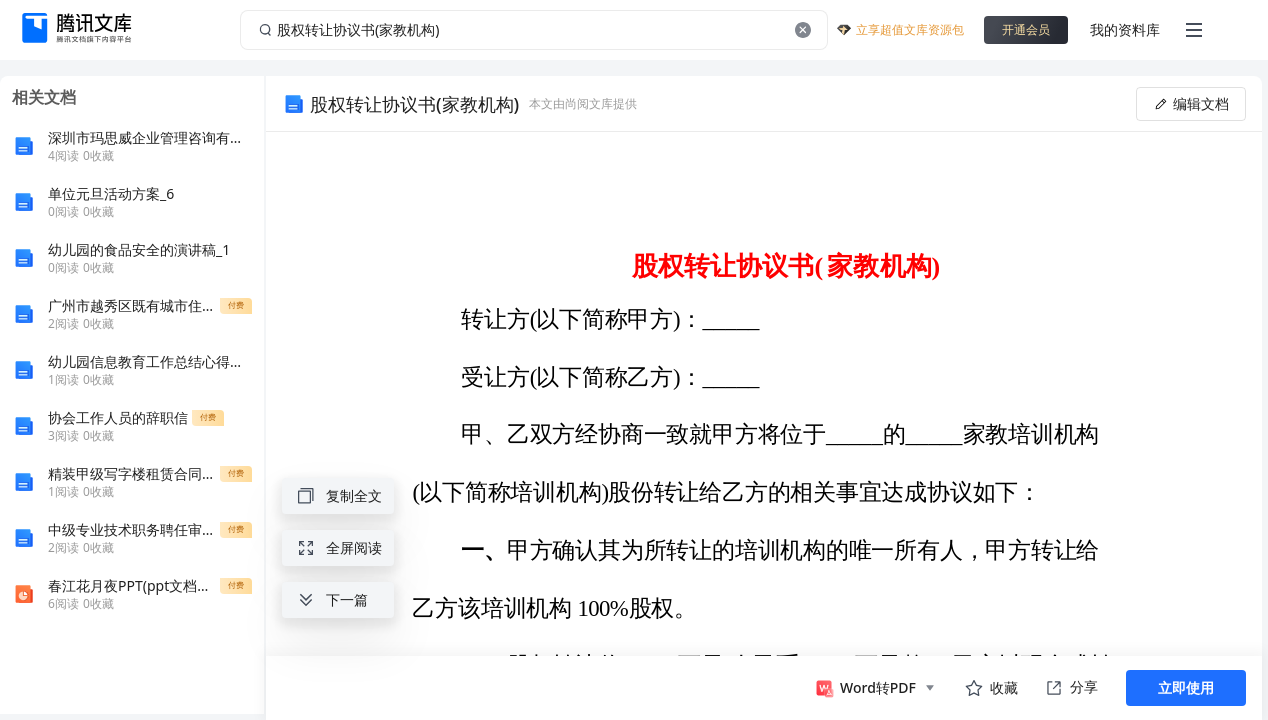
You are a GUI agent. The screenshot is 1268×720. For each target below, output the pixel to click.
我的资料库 (1125, 29)
